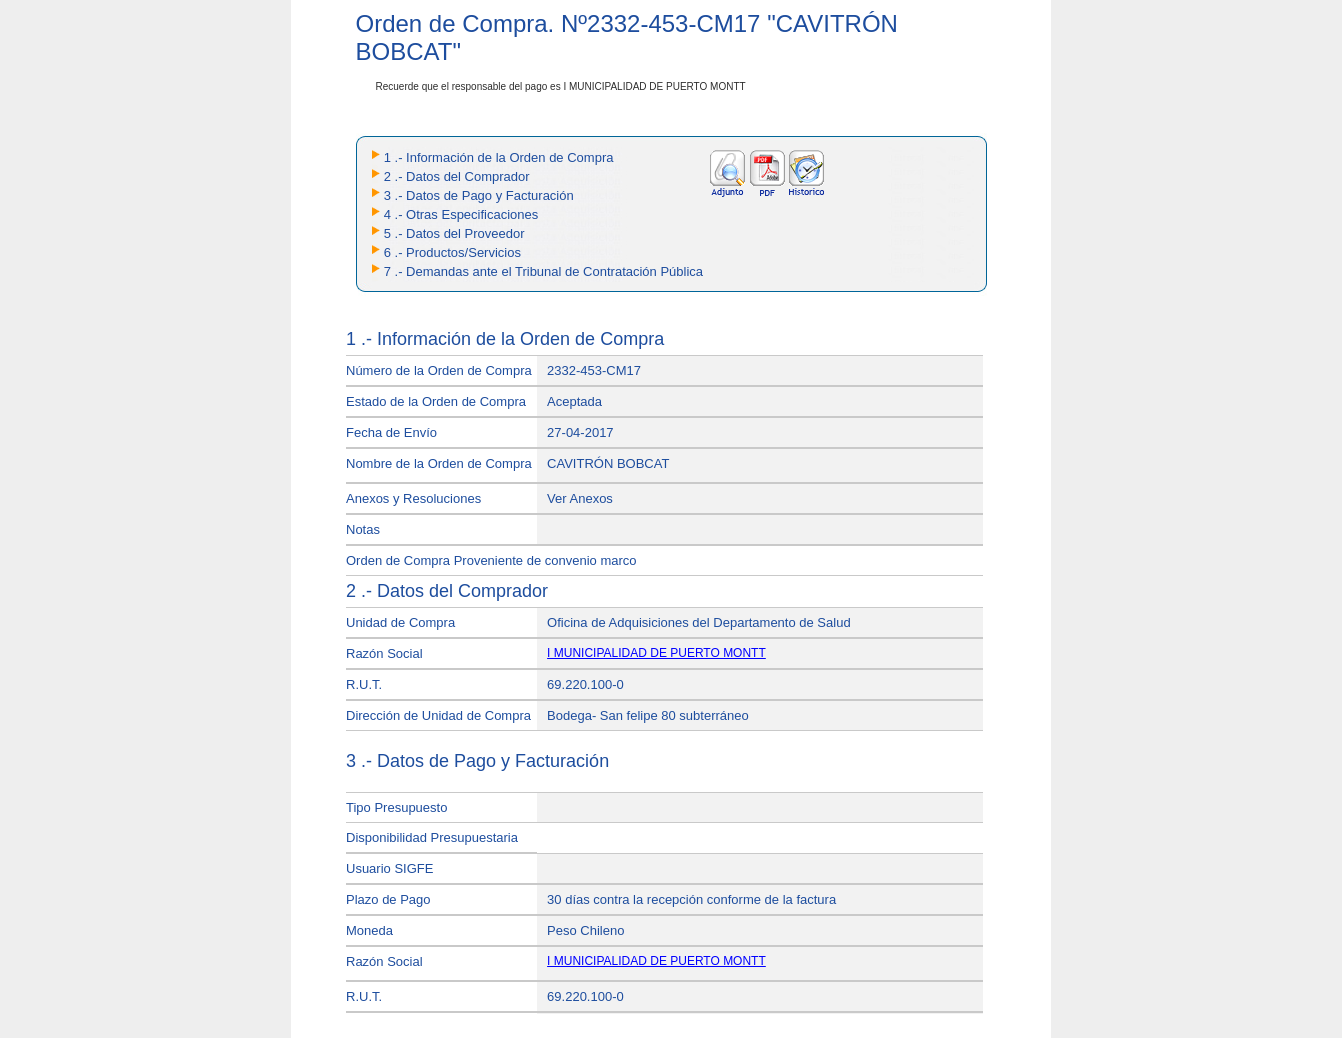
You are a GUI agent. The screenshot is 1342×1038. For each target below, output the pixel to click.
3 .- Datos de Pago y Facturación (479, 195)
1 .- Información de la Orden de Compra (499, 157)
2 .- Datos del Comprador (457, 176)
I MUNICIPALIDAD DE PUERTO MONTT (656, 653)
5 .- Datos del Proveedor (454, 233)
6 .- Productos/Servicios (452, 252)
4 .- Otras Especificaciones (461, 214)
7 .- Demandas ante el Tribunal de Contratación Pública (543, 271)
